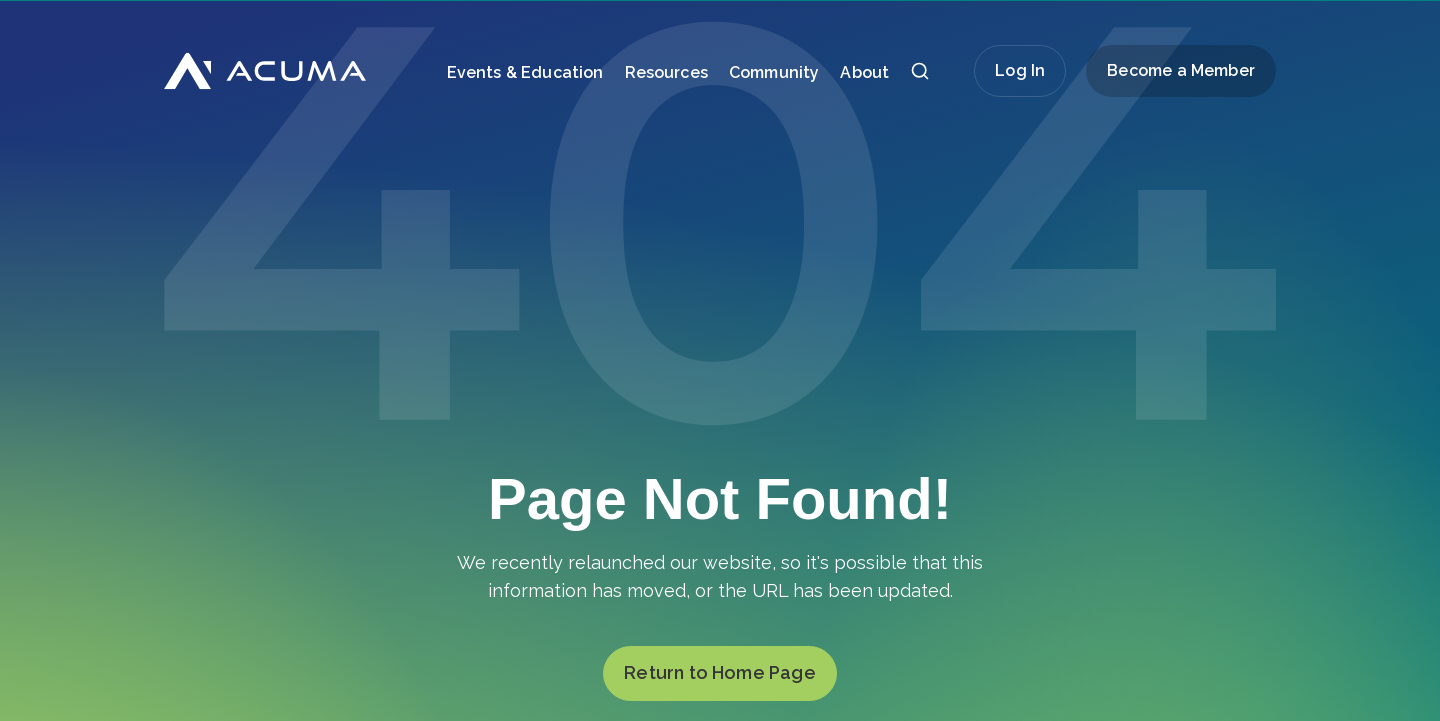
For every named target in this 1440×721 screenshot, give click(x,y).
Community (774, 72)
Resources (666, 72)
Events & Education (525, 72)
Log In (1020, 70)
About (864, 72)
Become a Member (1181, 70)
